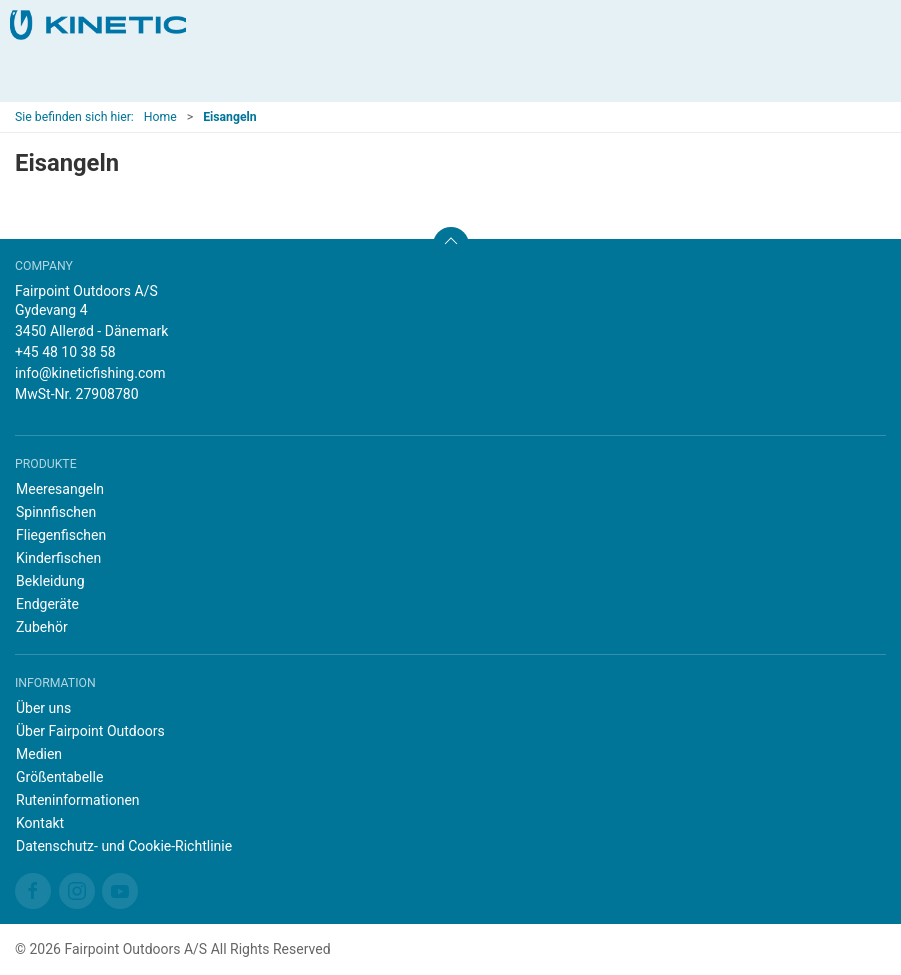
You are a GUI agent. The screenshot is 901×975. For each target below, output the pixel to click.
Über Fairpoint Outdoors (90, 731)
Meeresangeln (60, 489)
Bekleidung (50, 581)
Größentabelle (59, 777)
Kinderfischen (58, 558)
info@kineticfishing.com (90, 373)
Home (160, 117)
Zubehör (42, 627)
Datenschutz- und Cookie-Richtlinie (124, 846)
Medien (39, 754)
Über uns (43, 708)
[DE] (98, 25)
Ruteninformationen (78, 800)
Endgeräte (47, 604)
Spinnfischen (56, 512)
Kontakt (40, 823)
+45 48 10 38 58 (65, 352)
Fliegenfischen (61, 535)
